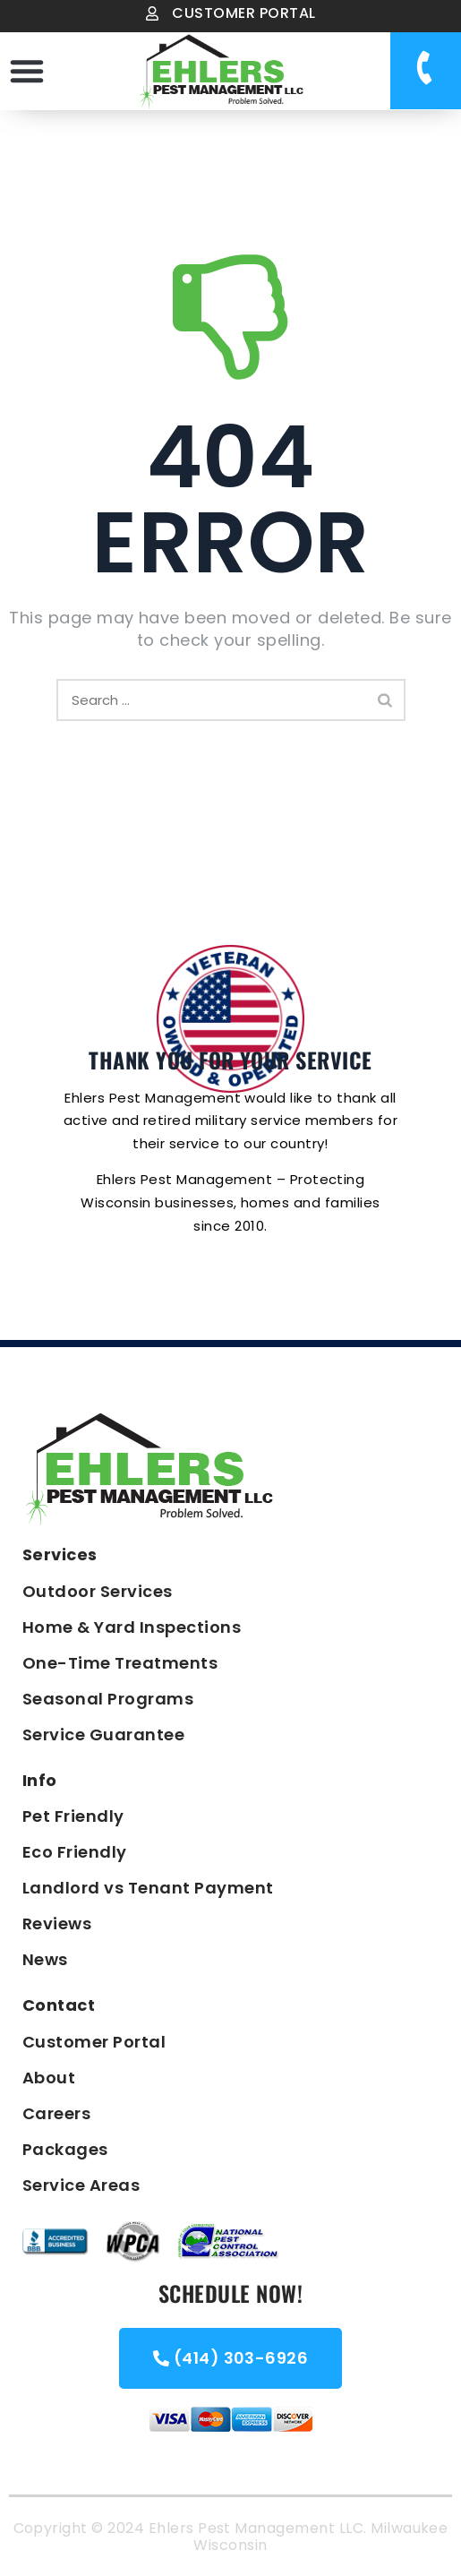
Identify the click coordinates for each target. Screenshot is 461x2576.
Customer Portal (94, 2042)
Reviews (56, 1923)
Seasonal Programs (107, 1698)
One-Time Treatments (120, 1663)
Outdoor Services (97, 1591)
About (48, 2077)
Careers (56, 2113)
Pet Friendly (73, 1816)
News (45, 1959)
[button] (27, 71)
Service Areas (81, 2185)
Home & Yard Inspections (131, 1627)
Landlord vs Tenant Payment (147, 1887)
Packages (65, 2149)
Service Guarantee (103, 1734)
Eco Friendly (74, 1852)
